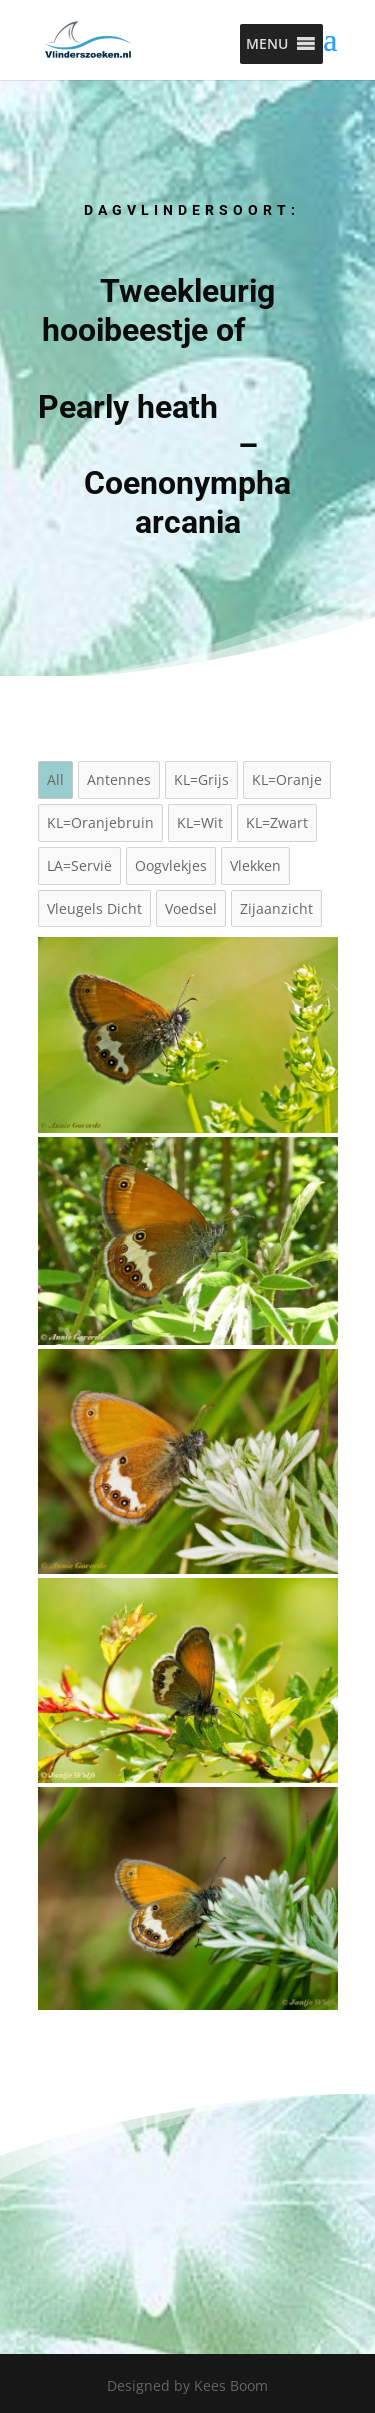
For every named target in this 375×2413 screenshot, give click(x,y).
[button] (267, 44)
